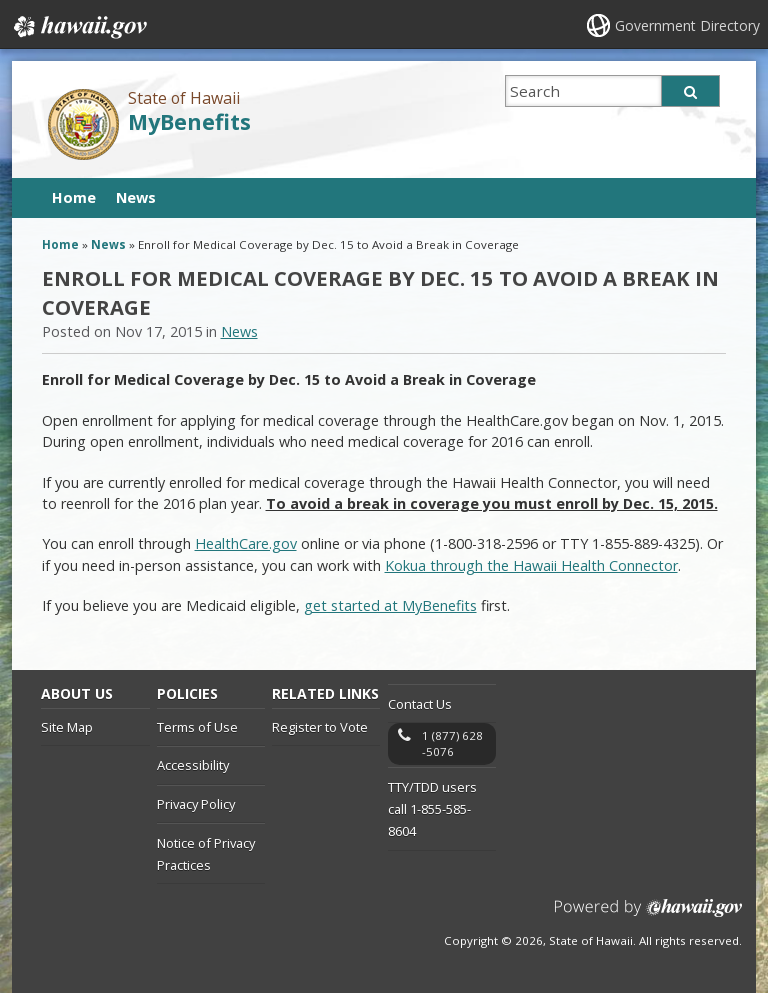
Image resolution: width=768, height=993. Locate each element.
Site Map (67, 727)
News (136, 197)
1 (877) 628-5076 (452, 743)
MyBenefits (189, 121)
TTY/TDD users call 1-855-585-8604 (432, 809)
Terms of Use (197, 727)
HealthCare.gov (246, 543)
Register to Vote (320, 727)
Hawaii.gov (78, 27)
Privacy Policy (196, 804)
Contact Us (420, 704)
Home (74, 197)
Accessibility (193, 765)
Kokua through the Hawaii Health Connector (531, 565)
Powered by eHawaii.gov (648, 915)
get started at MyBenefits (390, 605)
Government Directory (687, 25)
